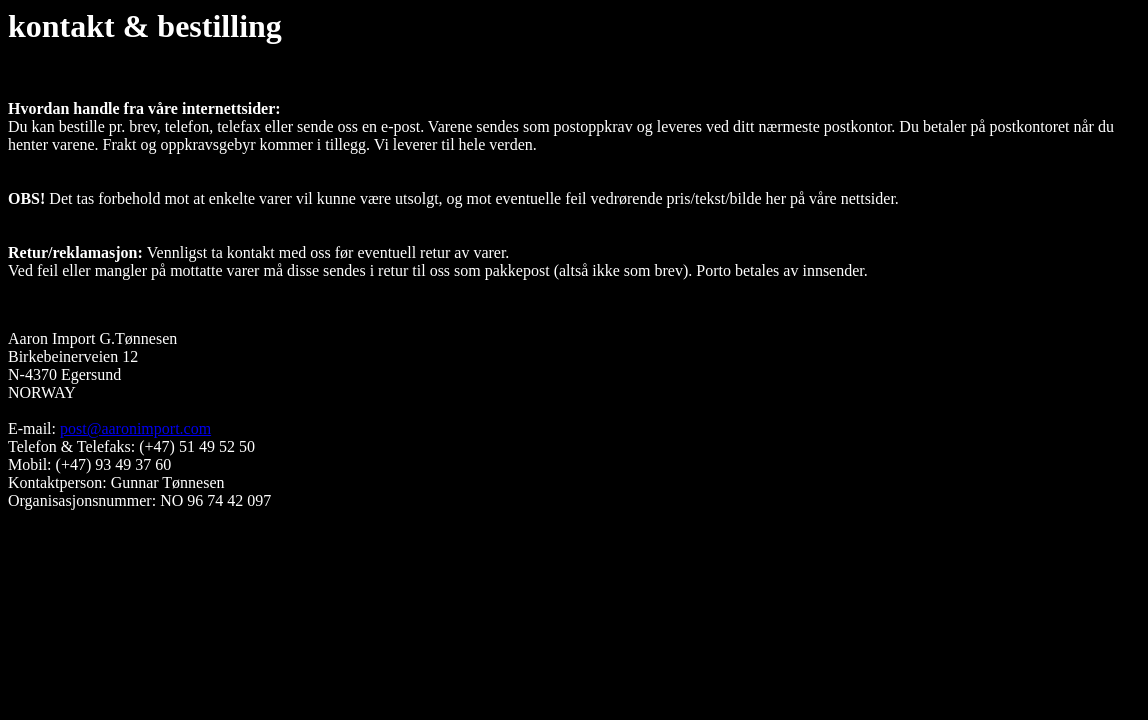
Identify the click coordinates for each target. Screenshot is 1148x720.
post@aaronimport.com (135, 428)
